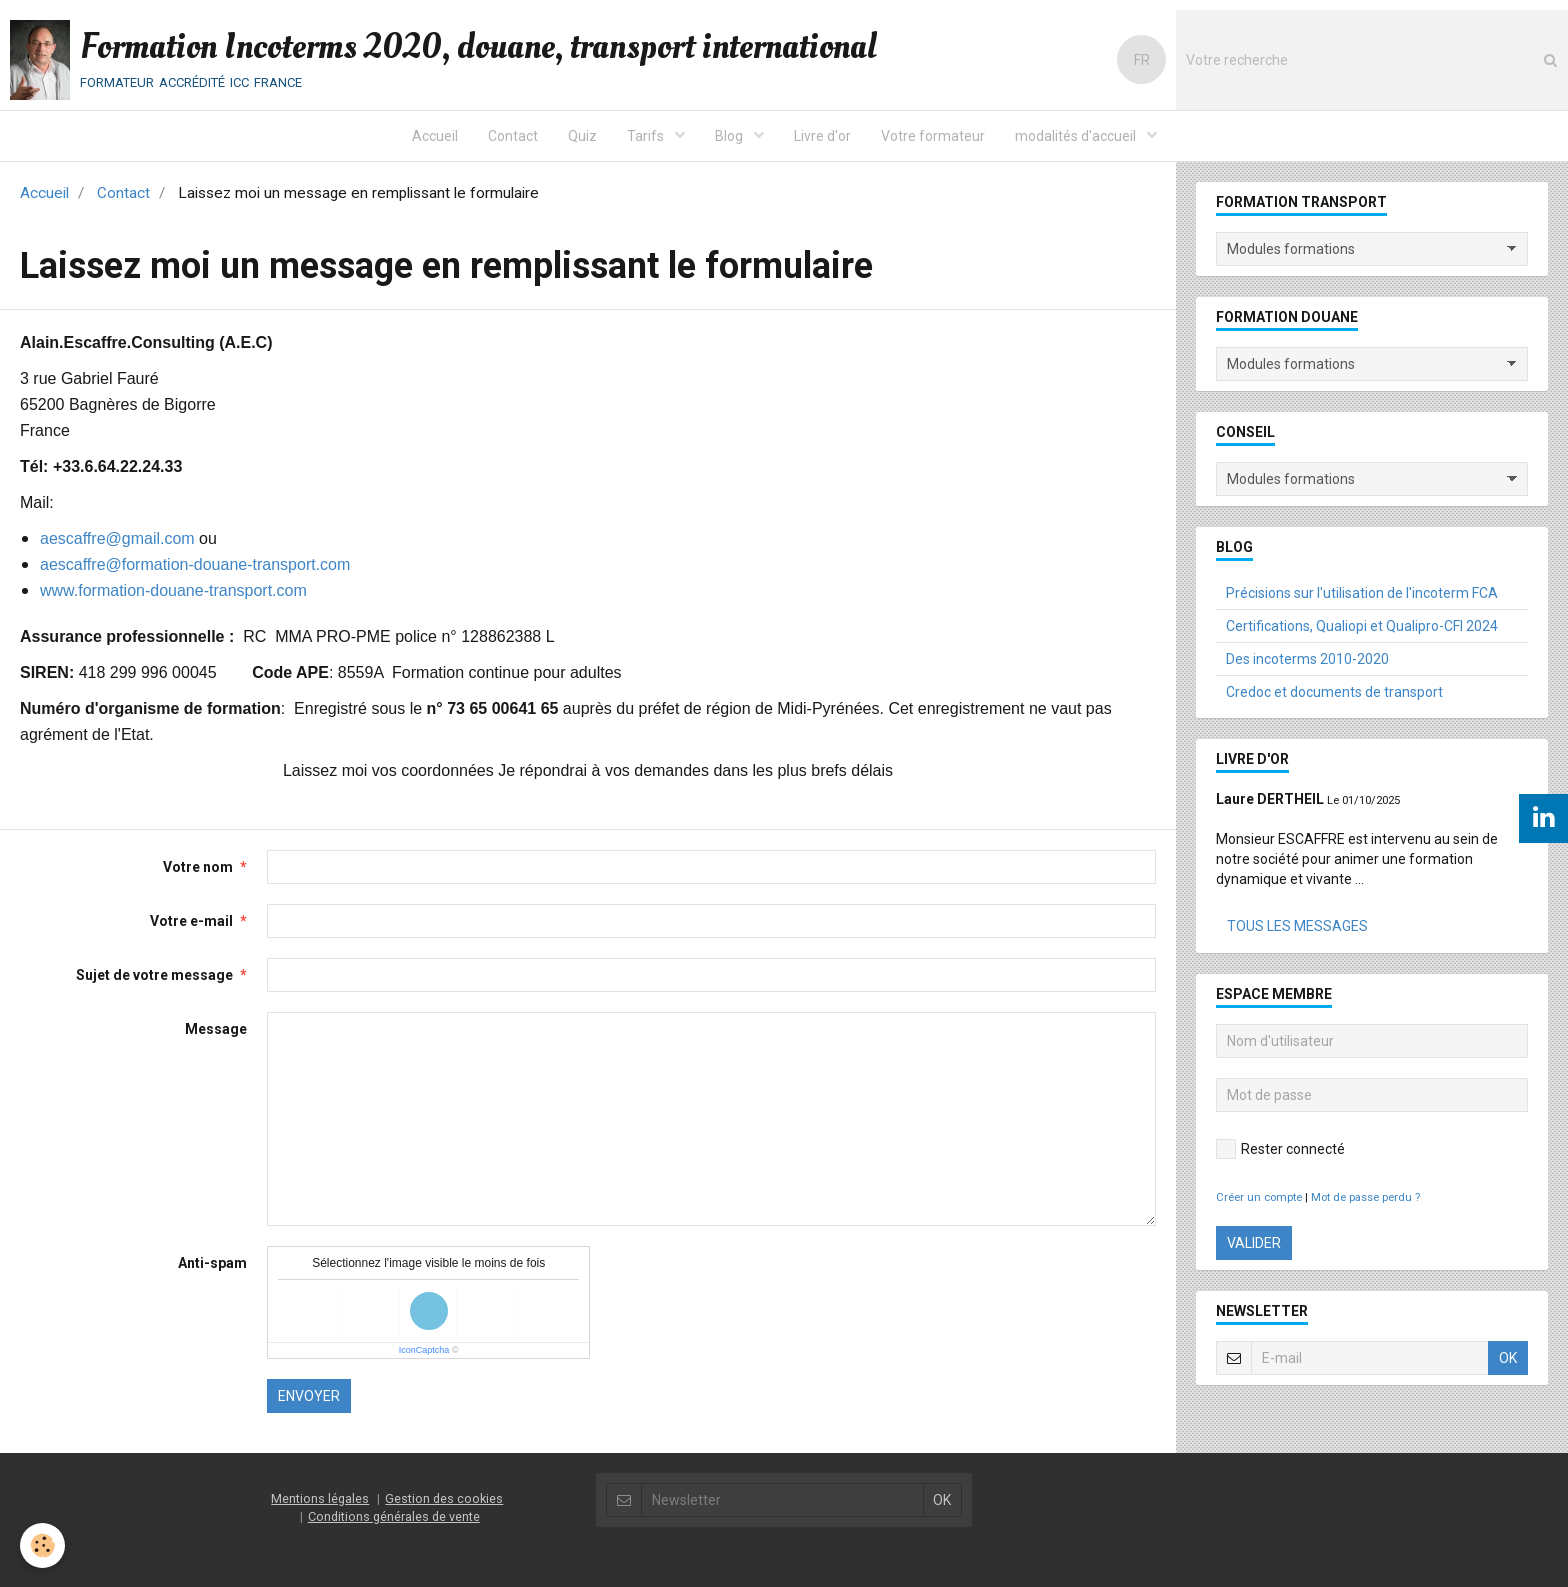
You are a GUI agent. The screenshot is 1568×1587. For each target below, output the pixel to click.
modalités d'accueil (1077, 136)
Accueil (435, 136)
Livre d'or (822, 136)
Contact (513, 136)
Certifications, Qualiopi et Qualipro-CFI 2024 (1362, 626)
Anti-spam (212, 1263)
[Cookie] (42, 1545)
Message (216, 1029)
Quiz (582, 136)
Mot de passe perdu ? (1365, 1197)
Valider (1254, 1243)
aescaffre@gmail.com (117, 538)
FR (1142, 60)
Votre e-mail (191, 921)
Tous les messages (1297, 926)
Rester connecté (1280, 1149)
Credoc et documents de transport (1334, 692)
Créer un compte (1259, 1197)
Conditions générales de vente (394, 1516)
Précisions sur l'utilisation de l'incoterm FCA (1362, 593)
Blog (730, 136)
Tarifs (647, 136)
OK (1508, 1358)
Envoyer (309, 1396)
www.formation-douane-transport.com (173, 590)
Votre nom (198, 867)
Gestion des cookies (444, 1498)
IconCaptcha (424, 1350)
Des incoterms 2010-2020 (1307, 659)
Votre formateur (933, 136)
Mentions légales (320, 1498)
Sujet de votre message (154, 975)
